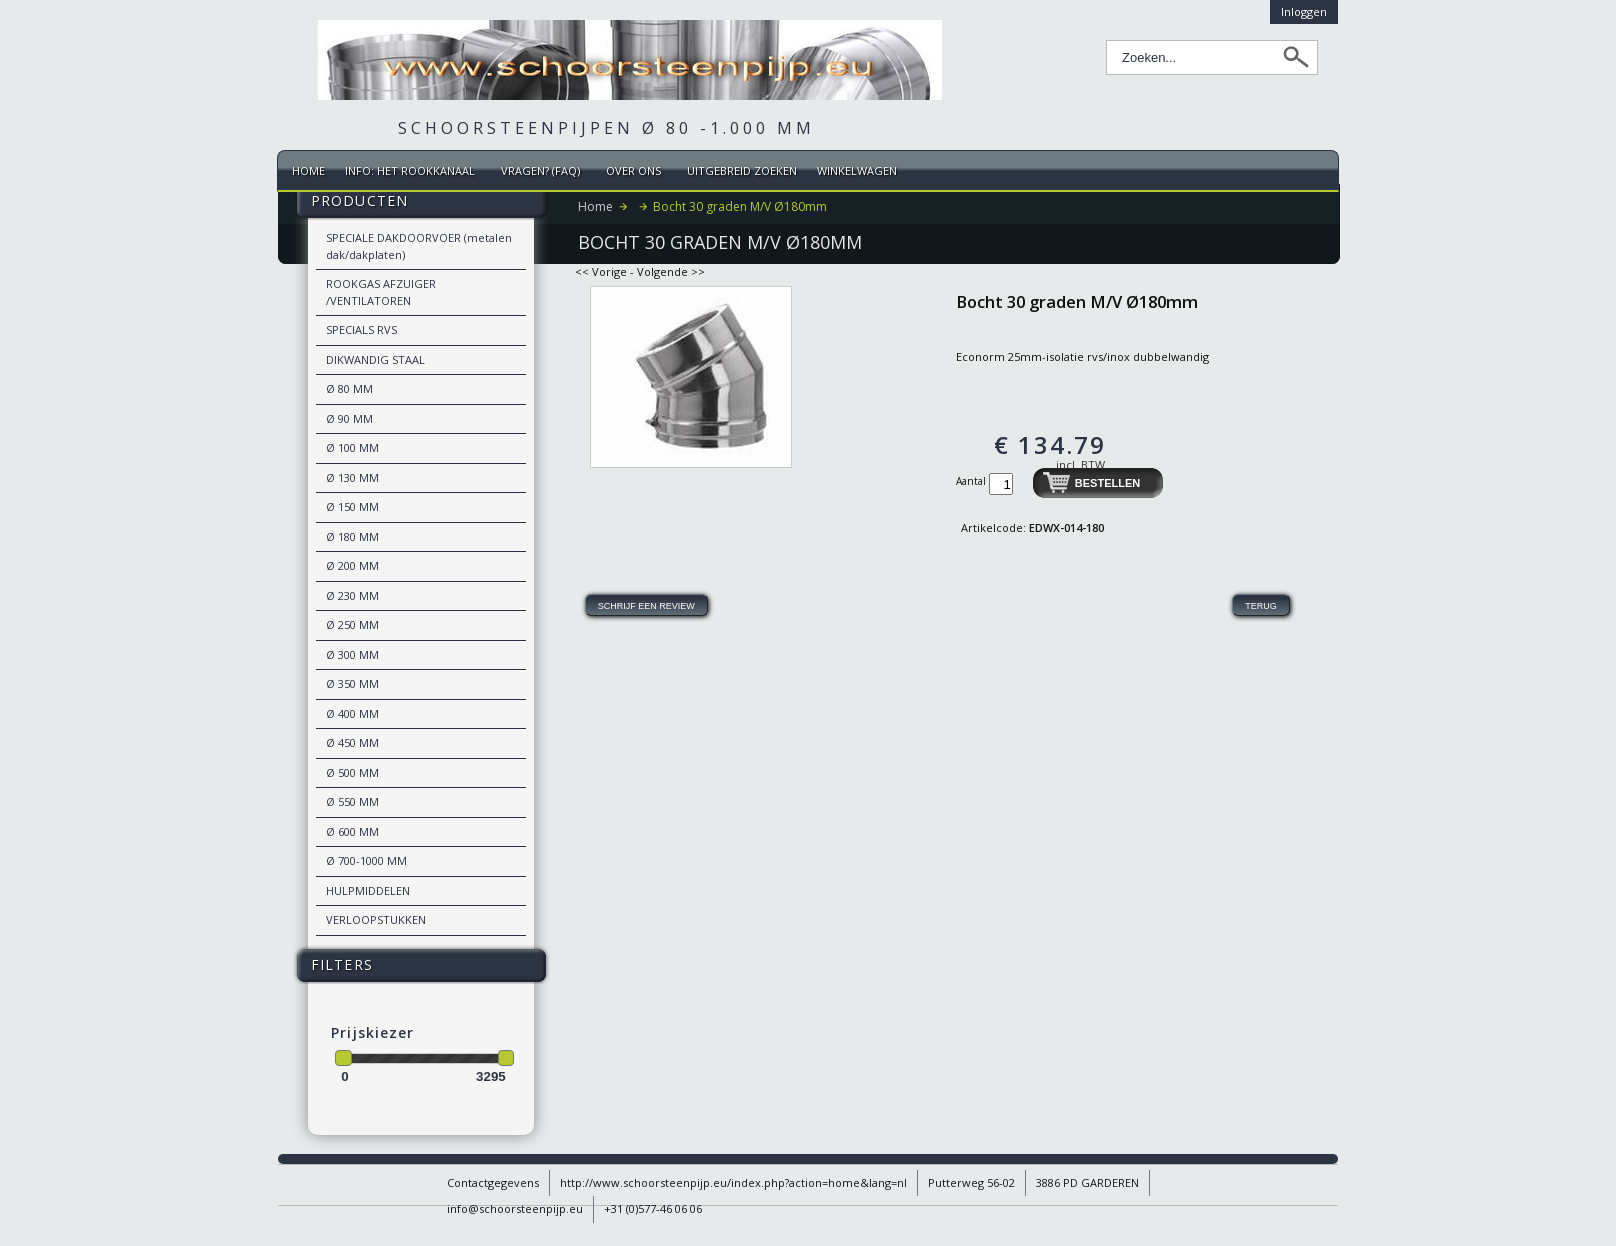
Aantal (972, 481)
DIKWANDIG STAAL (375, 359)
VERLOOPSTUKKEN (376, 919)
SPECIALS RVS (361, 329)
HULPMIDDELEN (368, 890)
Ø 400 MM (352, 713)
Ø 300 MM (352, 654)
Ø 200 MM (352, 565)
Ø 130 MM (352, 477)
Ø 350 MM (352, 683)
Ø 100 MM (352, 447)
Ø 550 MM (352, 801)
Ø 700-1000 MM (366, 860)
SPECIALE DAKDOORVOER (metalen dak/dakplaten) (419, 246)
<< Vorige (601, 271)
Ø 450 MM (352, 742)
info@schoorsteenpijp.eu (515, 1208)
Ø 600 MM (352, 831)
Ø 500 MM (352, 772)
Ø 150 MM (352, 506)
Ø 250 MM (352, 624)
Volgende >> (671, 271)
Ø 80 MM (349, 388)
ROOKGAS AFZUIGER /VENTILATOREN (381, 292)
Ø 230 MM (352, 595)
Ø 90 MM (349, 418)
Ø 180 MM (352, 536)
